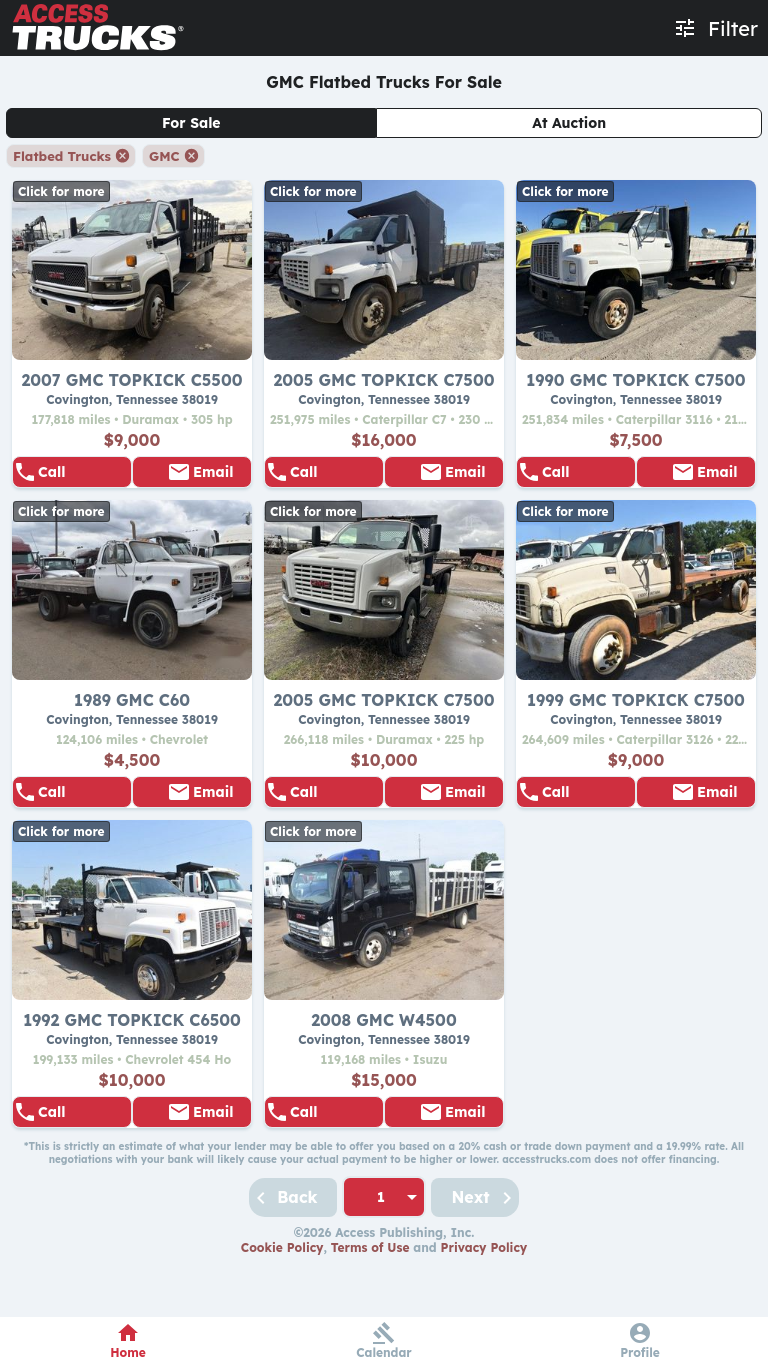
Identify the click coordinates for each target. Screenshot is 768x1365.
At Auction (569, 123)
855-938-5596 (81, 481)
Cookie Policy (282, 1301)
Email (213, 481)
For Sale (191, 123)
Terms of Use (370, 1301)
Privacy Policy (484, 1301)
